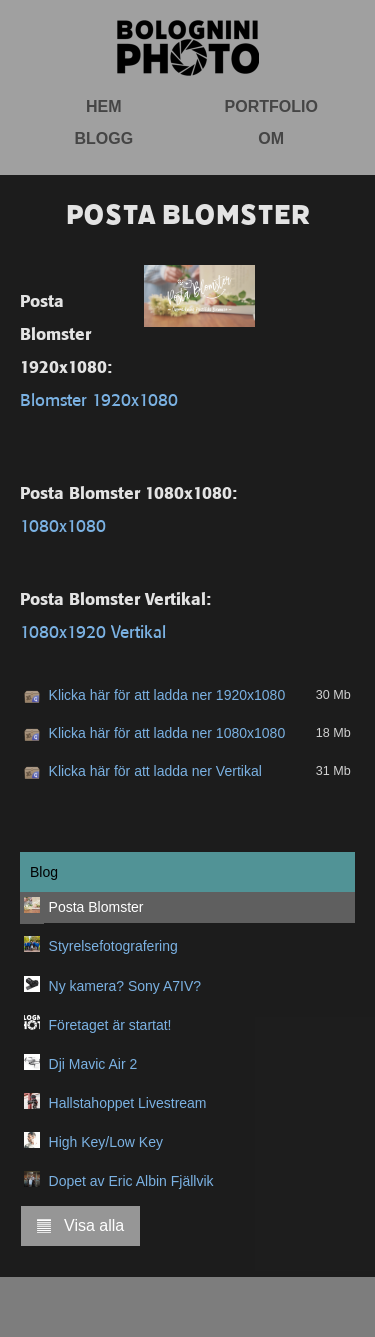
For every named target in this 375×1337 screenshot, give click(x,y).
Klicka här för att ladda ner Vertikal (155, 771)
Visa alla (80, 1225)
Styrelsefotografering (113, 946)
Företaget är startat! (110, 1025)
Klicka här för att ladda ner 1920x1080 (167, 695)
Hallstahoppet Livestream (128, 1103)
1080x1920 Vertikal (93, 632)
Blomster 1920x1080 (99, 400)
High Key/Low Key (106, 1142)
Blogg (103, 138)
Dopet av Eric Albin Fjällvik (131, 1181)
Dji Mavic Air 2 (93, 1064)
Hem (104, 106)
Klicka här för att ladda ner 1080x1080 (167, 733)
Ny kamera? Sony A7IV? (125, 986)
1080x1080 (63, 526)
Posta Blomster (96, 907)
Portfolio (271, 106)
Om (271, 138)
